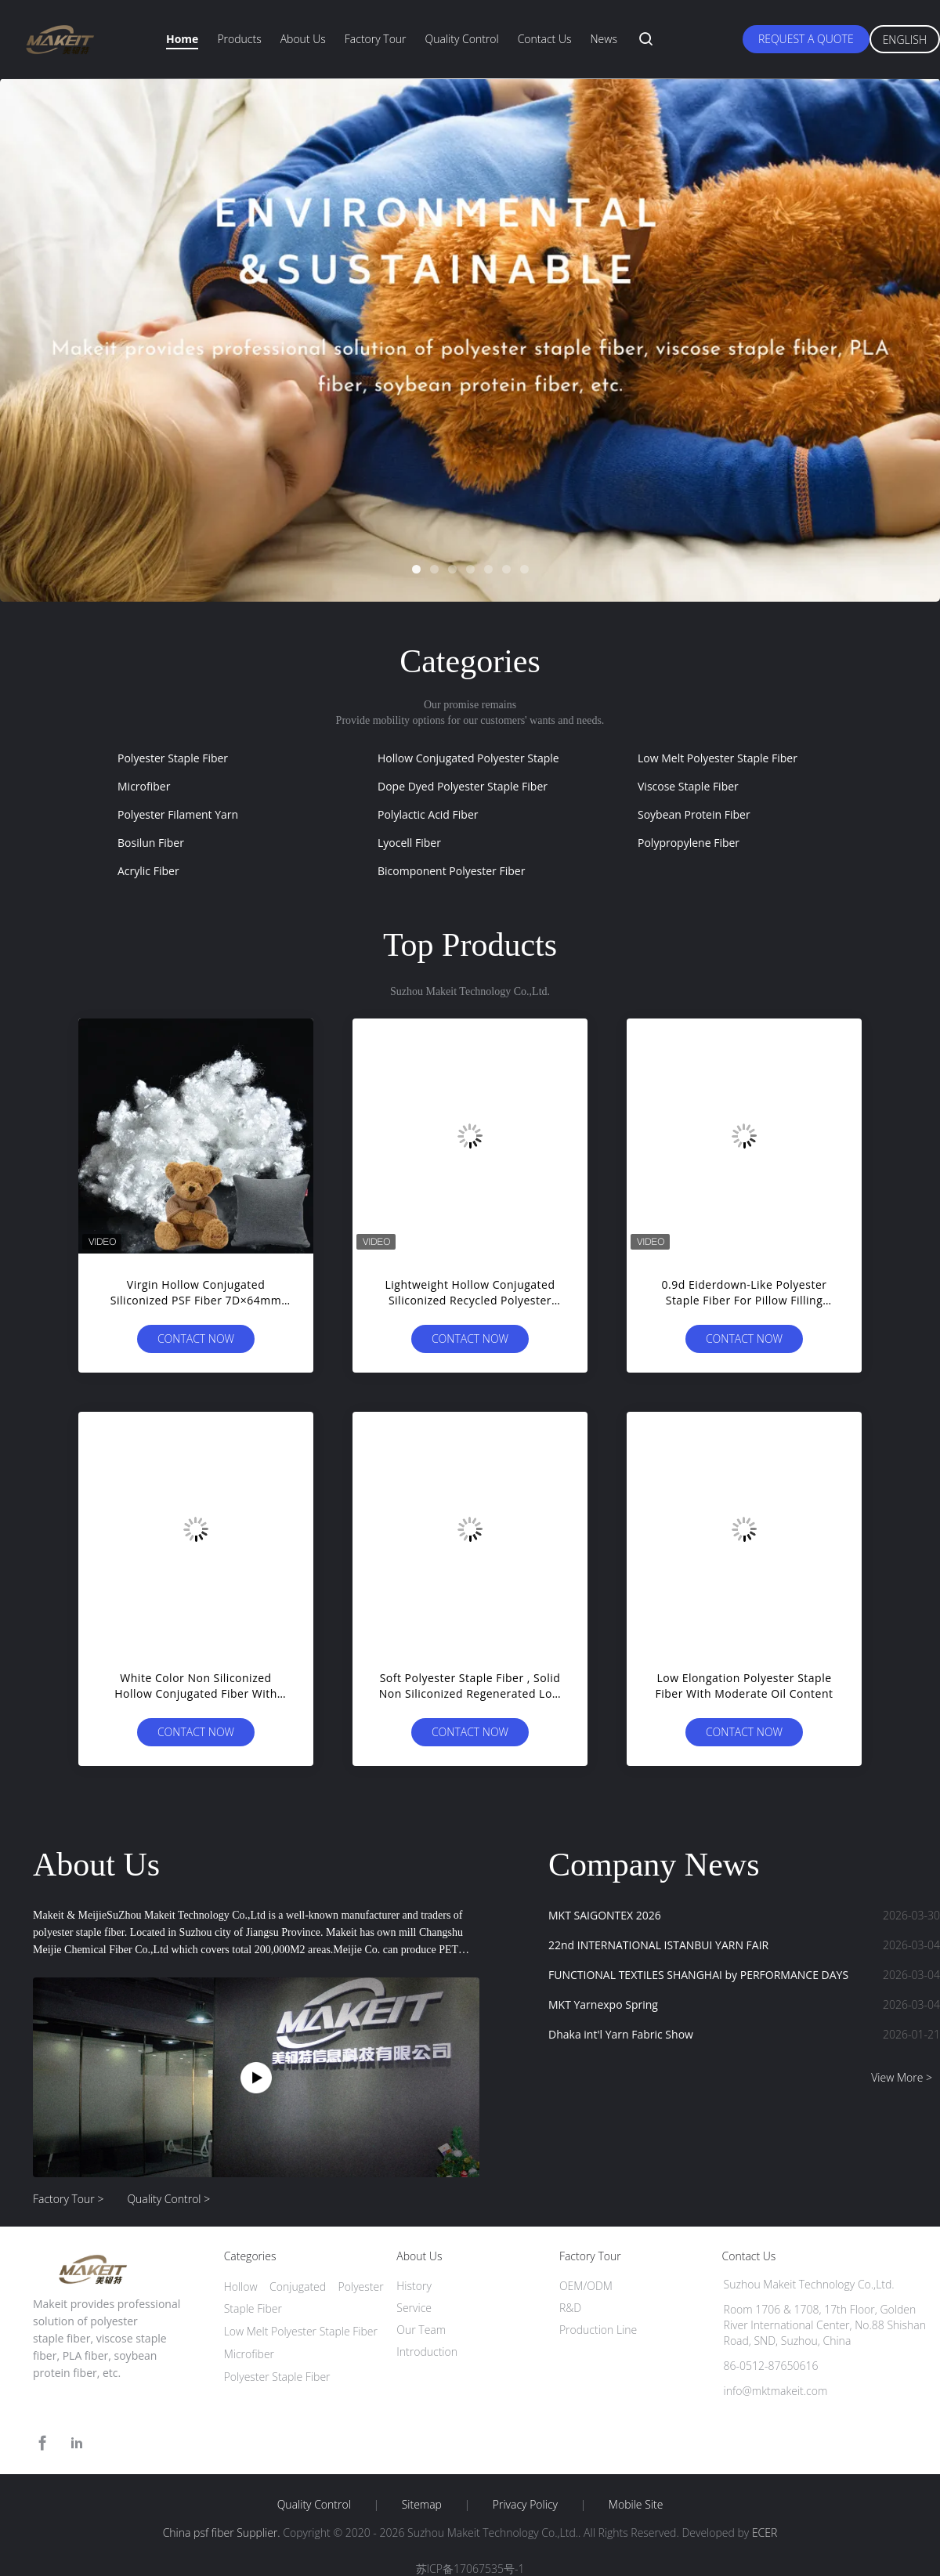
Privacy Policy (525, 2504)
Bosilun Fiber (151, 842)
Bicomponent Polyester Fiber (451, 870)
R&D (570, 2307)
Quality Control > (168, 2198)
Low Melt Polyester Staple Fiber (717, 758)
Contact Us (545, 38)
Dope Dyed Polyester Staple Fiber (463, 786)
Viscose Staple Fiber (688, 786)
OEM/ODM (586, 2285)
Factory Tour (376, 38)
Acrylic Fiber (148, 870)
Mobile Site (636, 2504)
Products (239, 38)
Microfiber (144, 786)
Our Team (421, 2329)
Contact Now (195, 1338)
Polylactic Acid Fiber (428, 814)
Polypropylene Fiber (688, 842)
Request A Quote (806, 38)
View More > (901, 2077)
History (414, 2285)
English (905, 39)
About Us (303, 38)
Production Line (598, 2329)
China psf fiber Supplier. (223, 2532)
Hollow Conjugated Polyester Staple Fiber (483, 758)
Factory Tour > (68, 2198)
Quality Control (462, 38)
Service (414, 2307)
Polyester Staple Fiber (173, 758)
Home (182, 38)
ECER (764, 2532)
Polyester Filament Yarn (178, 814)
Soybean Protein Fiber (694, 814)
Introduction (426, 2351)
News (603, 38)
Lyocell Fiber (409, 842)
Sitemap (422, 2504)
